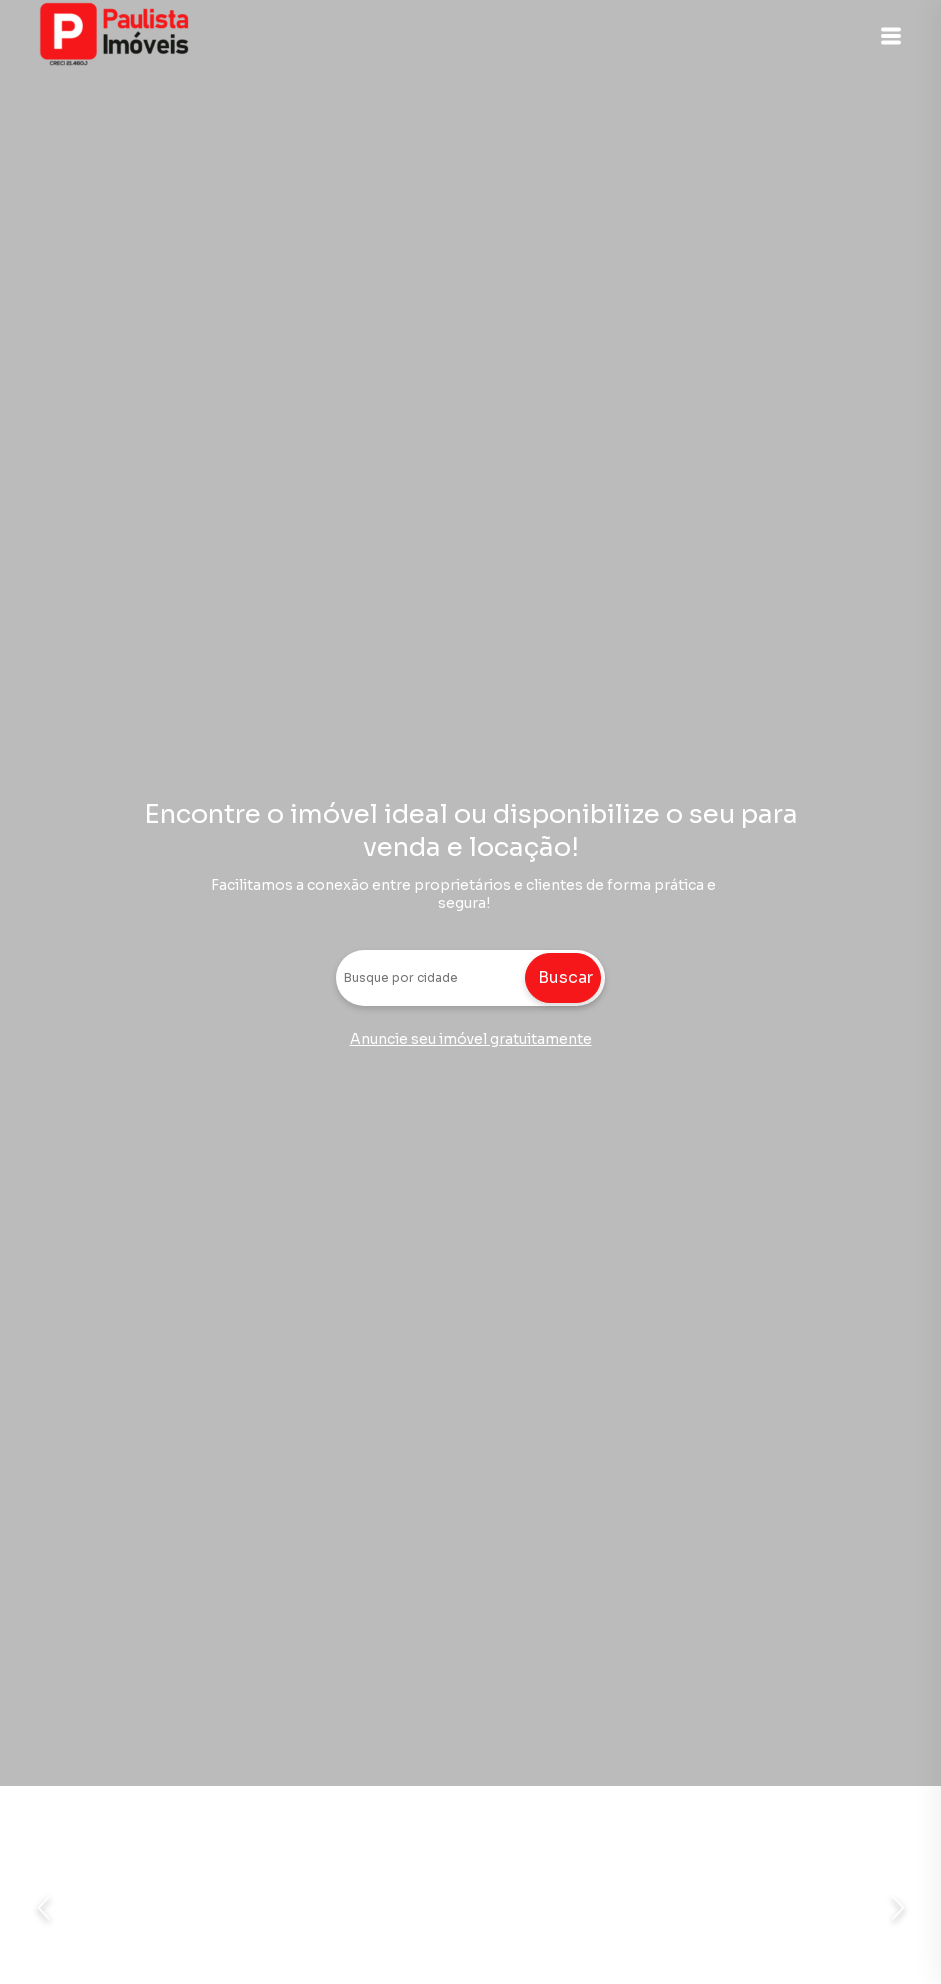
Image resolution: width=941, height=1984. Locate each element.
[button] (891, 36)
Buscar (565, 977)
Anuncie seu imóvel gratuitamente (471, 1039)
